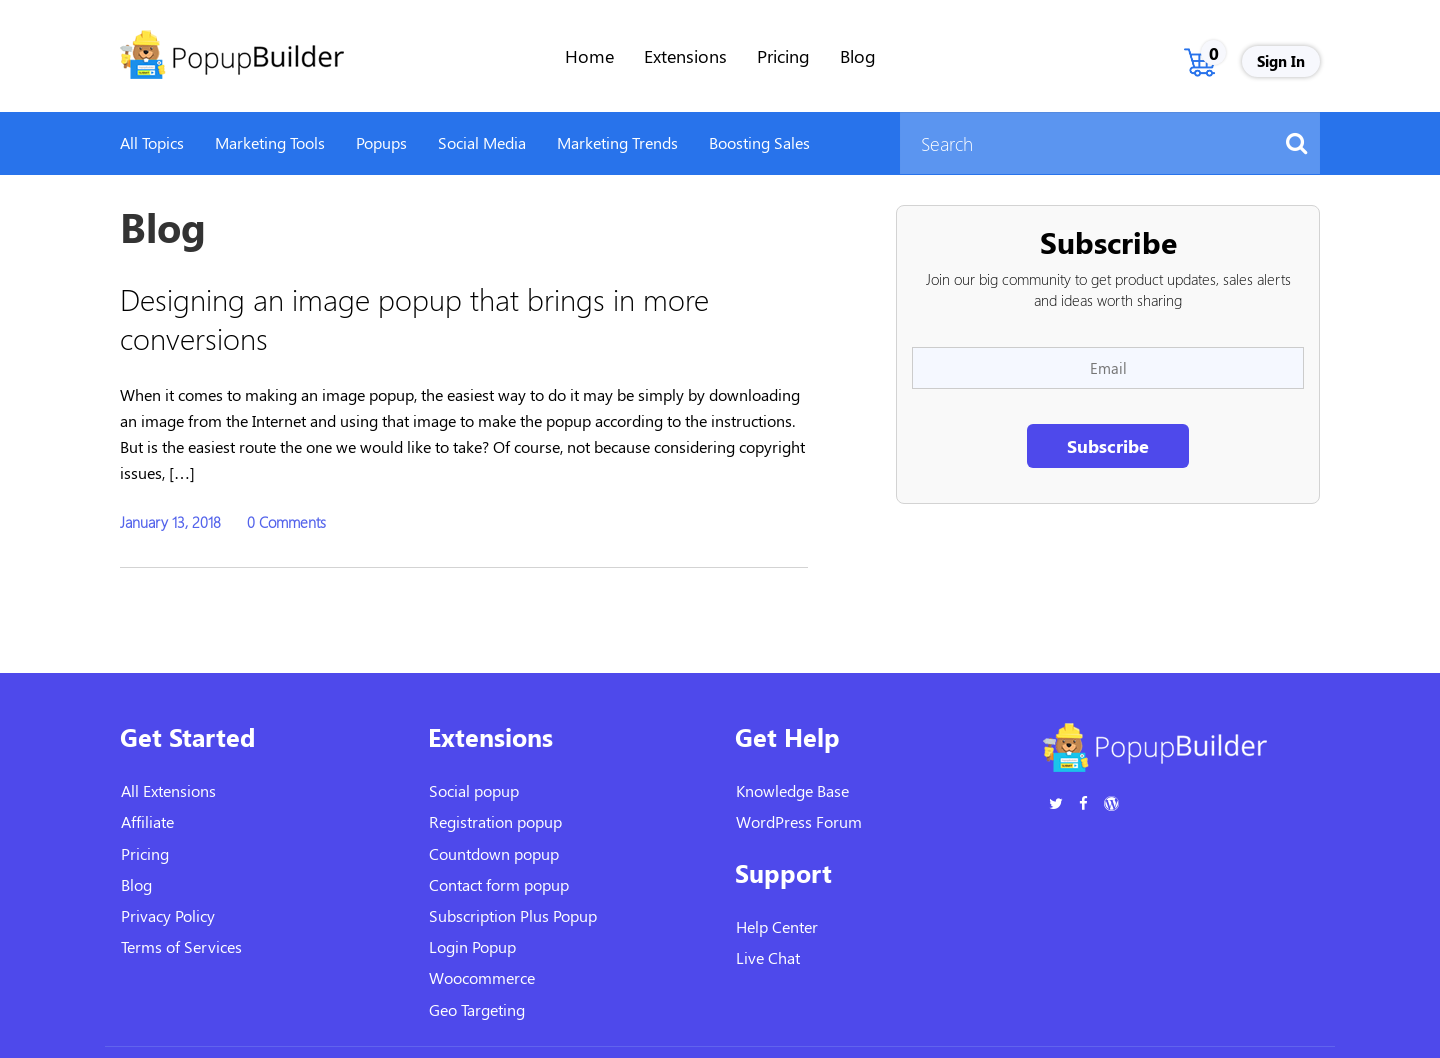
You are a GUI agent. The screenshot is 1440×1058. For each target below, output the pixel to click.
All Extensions (168, 790)
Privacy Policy (168, 915)
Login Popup (472, 946)
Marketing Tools (270, 142)
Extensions (685, 56)
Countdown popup (494, 853)
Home (589, 56)
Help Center (777, 926)
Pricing (783, 56)
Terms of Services (181, 946)
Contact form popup (499, 884)
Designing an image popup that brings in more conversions (414, 318)
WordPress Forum (799, 821)
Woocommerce (482, 977)
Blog (858, 56)
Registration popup (495, 821)
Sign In (1281, 61)
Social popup (474, 790)
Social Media (482, 142)
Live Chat (768, 957)
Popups (381, 142)
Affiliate (147, 821)
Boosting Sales (759, 142)
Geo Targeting (477, 1009)
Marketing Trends (617, 142)
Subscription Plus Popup (513, 915)
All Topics (152, 142)
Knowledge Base (792, 790)
